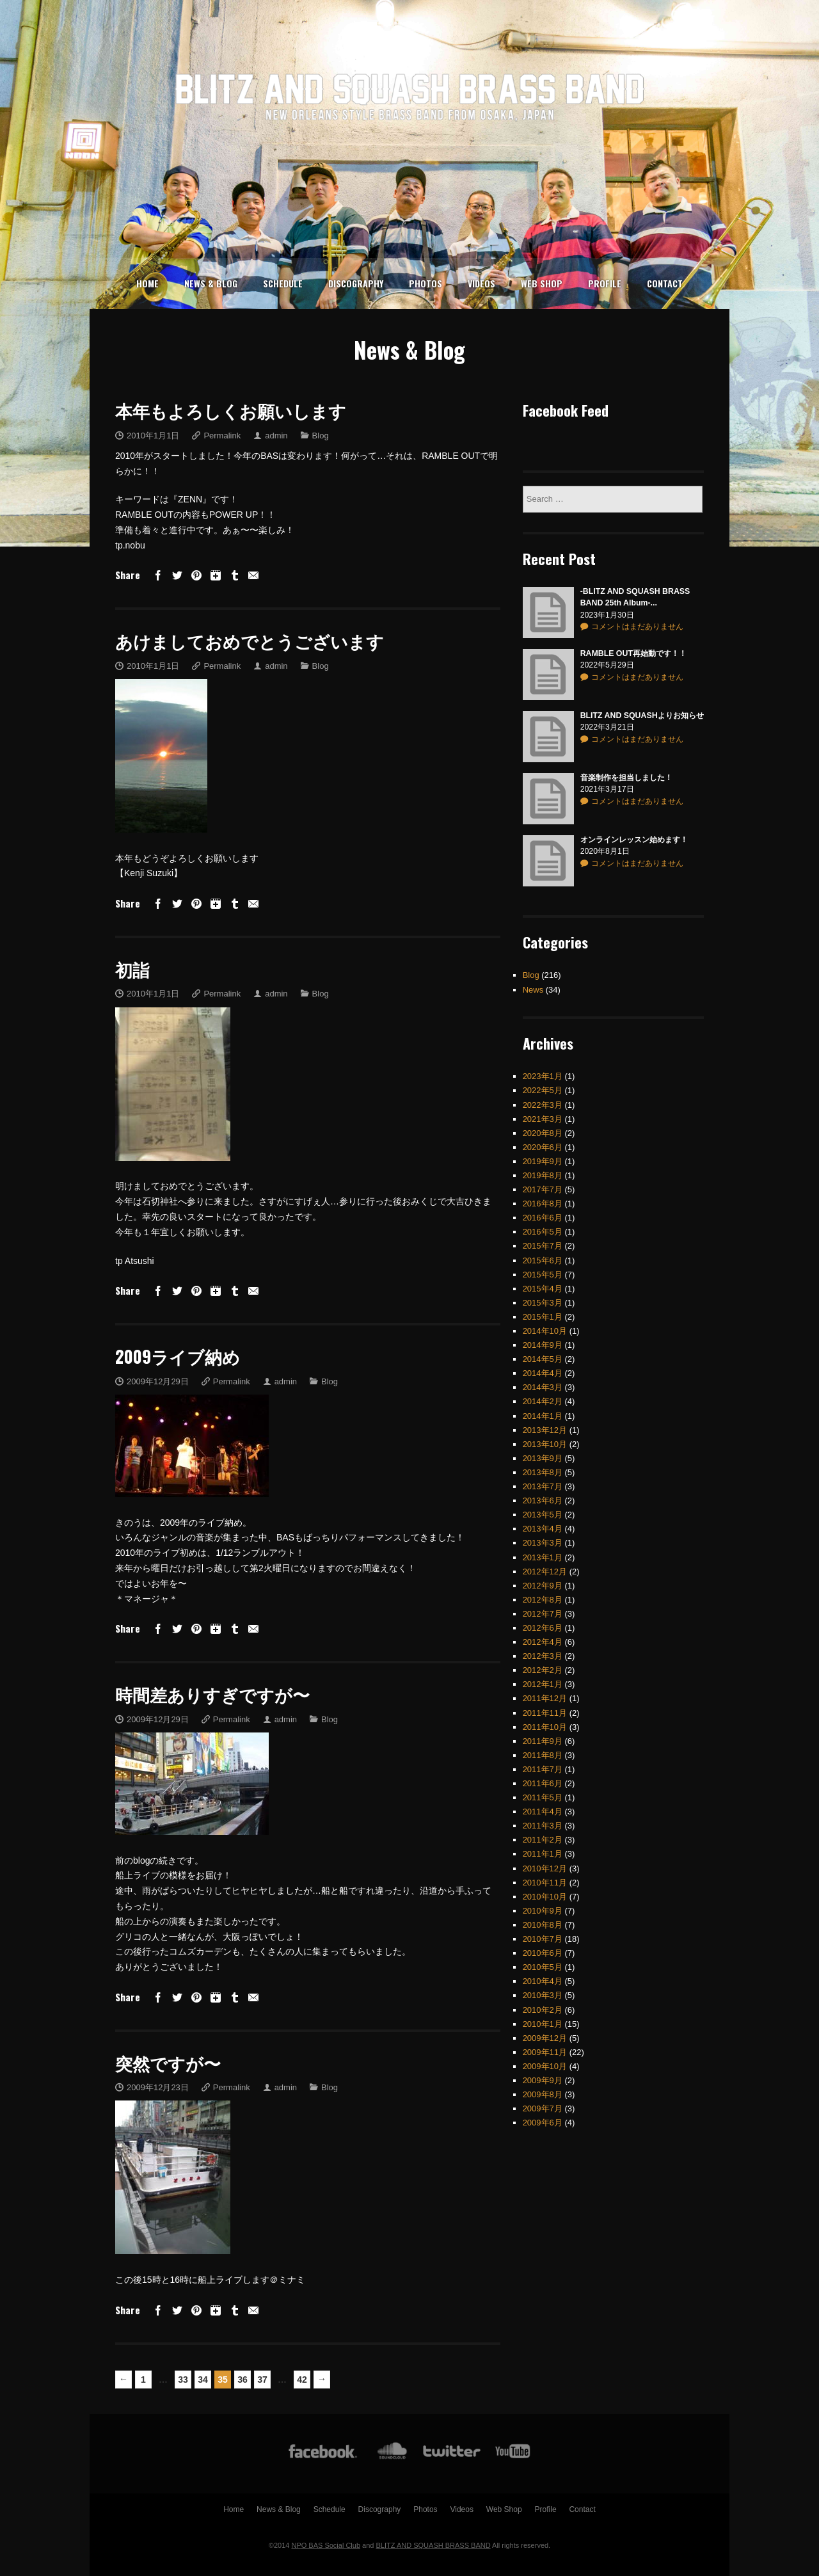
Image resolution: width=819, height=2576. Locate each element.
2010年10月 (545, 1882)
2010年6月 (542, 1939)
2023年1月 (542, 1062)
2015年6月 (542, 1246)
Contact (665, 283)
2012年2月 (542, 1656)
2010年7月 (542, 1925)
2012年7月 (542, 1599)
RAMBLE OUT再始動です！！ (633, 639)
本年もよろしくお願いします (230, 410)
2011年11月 (545, 1698)
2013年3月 (542, 1528)
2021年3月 (542, 1105)
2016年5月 (542, 1217)
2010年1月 (542, 2010)
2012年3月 (542, 1642)
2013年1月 (542, 1543)
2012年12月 (545, 1557)
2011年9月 (542, 1727)
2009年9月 (542, 2066)
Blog (320, 435)
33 (183, 2379)
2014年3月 (542, 1373)
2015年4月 (542, 1274)
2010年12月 (545, 1854)
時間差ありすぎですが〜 (212, 1694)
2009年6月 (542, 2108)
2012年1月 (542, 1670)
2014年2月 (542, 1387)
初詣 (132, 969)
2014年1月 (542, 1401)
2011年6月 (542, 1769)
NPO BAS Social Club (325, 2545)
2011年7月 (542, 1755)
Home (147, 283)
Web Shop (541, 283)
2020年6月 (542, 1133)
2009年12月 (545, 2024)
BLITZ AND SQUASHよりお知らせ (642, 701)
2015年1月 (542, 1303)
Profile (604, 283)
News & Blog (210, 283)
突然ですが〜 (168, 2063)
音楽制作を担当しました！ (626, 763)
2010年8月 (542, 1911)
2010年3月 (542, 1981)
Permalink (222, 435)
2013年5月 (542, 1500)
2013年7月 (542, 1472)
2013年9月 (542, 1444)
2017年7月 (542, 1175)
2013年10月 (545, 1430)
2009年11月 (545, 2038)
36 (242, 2379)
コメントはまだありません (637, 612)
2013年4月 (542, 1514)
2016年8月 (542, 1189)
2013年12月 (545, 1416)
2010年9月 (542, 1896)
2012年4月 (542, 1628)
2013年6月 (542, 1486)
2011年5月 (542, 1783)
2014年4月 (542, 1359)
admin (276, 435)
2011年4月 (542, 1797)
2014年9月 (542, 1331)
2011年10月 (545, 1713)
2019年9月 (542, 1147)
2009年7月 (542, 2094)
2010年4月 (542, 1967)
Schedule (283, 283)
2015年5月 (542, 1260)
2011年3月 (542, 1811)
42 (302, 2379)
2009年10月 (545, 2052)
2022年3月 (542, 1090)
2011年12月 (545, 1684)
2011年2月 (542, 1825)
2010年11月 (545, 1868)
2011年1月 (542, 1839)
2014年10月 (545, 1317)
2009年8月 (542, 2080)
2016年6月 (542, 1203)
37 (262, 2379)
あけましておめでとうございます (249, 640)
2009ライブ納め (177, 1356)
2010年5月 (542, 1953)
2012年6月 (542, 1614)
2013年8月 (542, 1458)
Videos (481, 283)
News (533, 975)
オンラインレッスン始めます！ (634, 825)
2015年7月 (542, 1231)
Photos (425, 283)
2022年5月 (542, 1076)
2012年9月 (542, 1571)
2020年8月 (542, 1119)
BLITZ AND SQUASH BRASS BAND (433, 2545)
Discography (355, 283)
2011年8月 (542, 1741)
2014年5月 (542, 1345)
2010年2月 (542, 1995)
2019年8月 (542, 1161)
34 (203, 2379)
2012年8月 (542, 1585)
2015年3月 (542, 1288)
